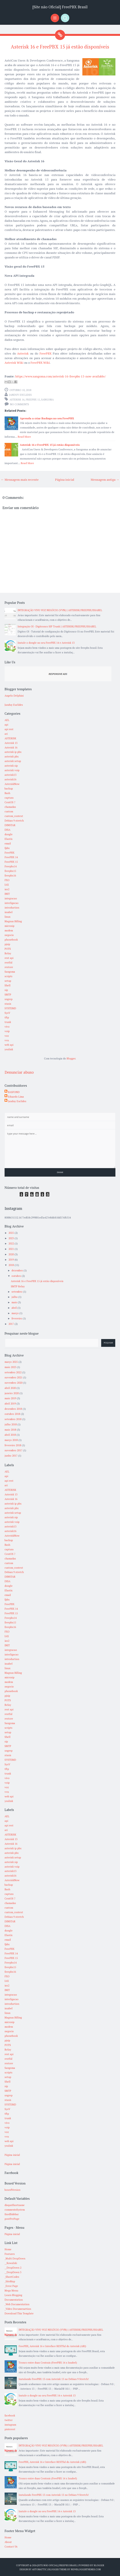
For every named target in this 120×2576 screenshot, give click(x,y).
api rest (9, 729)
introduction (12, 907)
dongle (9, 834)
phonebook (11, 939)
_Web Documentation (17, 2304)
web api (9, 1044)
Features (10, 2254)
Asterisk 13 (11, 743)
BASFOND (14, 1092)
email (8, 843)
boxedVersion (12, 2189)
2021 (11, 1249)
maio (14, 1302)
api (6, 724)
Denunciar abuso (19, 1072)
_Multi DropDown (15, 2258)
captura (9, 797)
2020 (11, 1254)
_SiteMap (10, 2281)
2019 (11, 1259)
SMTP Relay (18, 1286)
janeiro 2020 (12, 1393)
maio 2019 (10, 1398)
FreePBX (45, 353)
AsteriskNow (12, 784)
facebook (10, 2415)
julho (15, 1297)
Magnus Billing (13, 921)
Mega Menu (11, 2290)
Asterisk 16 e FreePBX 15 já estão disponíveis (60, 46)
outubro (16, 1275)
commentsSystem (15, 2209)
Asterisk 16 (17, 399)
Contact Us (11, 2546)
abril (14, 1307)
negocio (9, 935)
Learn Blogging (13, 2295)
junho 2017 (11, 1455)
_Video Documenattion (18, 2308)
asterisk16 (10, 779)
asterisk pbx (12, 756)
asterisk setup (13, 761)
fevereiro (17, 1318)
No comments (19, 404)
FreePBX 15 (33, 399)
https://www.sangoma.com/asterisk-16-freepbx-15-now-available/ (60, 376)
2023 (11, 1238)
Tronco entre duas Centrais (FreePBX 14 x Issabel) (48, 2362)
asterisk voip (12, 770)
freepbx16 (10, 875)
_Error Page (11, 2286)
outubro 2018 (12, 1414)
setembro (17, 1291)
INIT (7, 893)
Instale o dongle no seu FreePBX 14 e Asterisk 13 (46, 642)
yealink (9, 1049)
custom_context (14, 816)
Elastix (9, 839)
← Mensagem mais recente (20, 479)
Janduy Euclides (20, 394)
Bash (7, 793)
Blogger (71, 1058)
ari (6, 733)
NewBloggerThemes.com (86, 2569)
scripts (8, 976)
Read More (24, 436)
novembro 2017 (13, 1450)
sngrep (9, 999)
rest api (9, 958)
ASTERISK (10, 738)
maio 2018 (10, 1429)
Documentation (14, 2299)
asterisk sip (11, 765)
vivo (7, 1026)
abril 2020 (10, 1388)
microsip (9, 926)
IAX (7, 884)
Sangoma (47, 399)
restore (9, 967)
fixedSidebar (12, 2214)
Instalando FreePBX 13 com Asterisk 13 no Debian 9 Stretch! (54, 2379)
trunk (8, 1022)
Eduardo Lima (16, 1096)
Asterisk (23, 353)
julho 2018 (11, 1424)
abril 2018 (10, 1434)
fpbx (7, 848)
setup (8, 980)
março (15, 1313)
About (8, 2542)
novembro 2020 (13, 1382)
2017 (11, 1323)
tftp (7, 1017)
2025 (11, 1232)
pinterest (10, 2429)
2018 (11, 1265)
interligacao (11, 903)
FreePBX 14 (11, 857)
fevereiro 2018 (13, 1445)
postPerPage (12, 2218)
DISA (7, 829)
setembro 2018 (13, 1419)
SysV (7, 1012)
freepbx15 (10, 871)
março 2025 (11, 1361)
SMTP (8, 994)
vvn (7, 1040)
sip (6, 990)
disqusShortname (15, 2205)
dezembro (17, 1270)
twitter (9, 2420)
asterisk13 (10, 774)
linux (8, 916)
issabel (9, 912)
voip (7, 1031)
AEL (7, 720)
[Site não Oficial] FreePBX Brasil (60, 6)
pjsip (7, 944)
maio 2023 (10, 1367)
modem (9, 930)
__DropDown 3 (13, 2272)
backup (9, 788)
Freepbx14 (11, 866)
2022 (11, 1243)
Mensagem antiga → (105, 479)
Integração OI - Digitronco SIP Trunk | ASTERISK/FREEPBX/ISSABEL (57, 626)
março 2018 (11, 1440)
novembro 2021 (13, 1377)
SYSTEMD (10, 1008)
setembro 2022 (13, 1372)
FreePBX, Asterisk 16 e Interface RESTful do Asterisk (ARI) (52, 2346)
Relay (8, 953)
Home (8, 2249)
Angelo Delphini (14, 695)
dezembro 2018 (13, 1408)
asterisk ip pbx (13, 752)
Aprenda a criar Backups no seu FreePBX (47, 418)
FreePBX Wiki (40, 362)
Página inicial (64, 479)
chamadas (10, 806)
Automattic (39, 2569)
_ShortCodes (12, 2276)
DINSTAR (10, 825)
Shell (8, 985)
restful (8, 962)
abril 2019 (10, 1403)
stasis (8, 1003)
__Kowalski (11, 2263)
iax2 (7, 889)
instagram (10, 2424)
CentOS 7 (10, 802)
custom (9, 811)
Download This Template (19, 2313)
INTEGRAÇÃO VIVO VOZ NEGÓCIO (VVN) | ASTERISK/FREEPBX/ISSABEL (60, 610)
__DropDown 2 (13, 2267)
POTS (8, 948)
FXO (7, 880)
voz (7, 1035)
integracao (11, 898)
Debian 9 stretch (14, 820)
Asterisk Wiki (14, 362)
